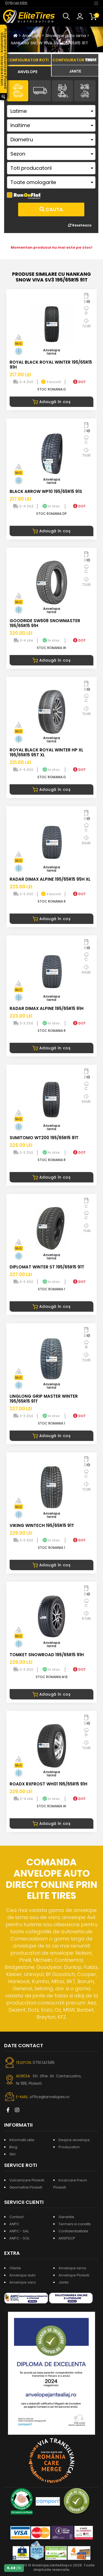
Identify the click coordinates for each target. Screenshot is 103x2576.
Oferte (15, 2268)
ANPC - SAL (19, 2231)
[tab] (27, 71)
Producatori (69, 2147)
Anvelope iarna (72, 2268)
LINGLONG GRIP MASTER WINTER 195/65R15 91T (44, 1398)
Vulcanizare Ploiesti (26, 2180)
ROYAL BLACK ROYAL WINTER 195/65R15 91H (51, 364)
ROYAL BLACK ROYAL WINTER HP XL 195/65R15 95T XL (46, 752)
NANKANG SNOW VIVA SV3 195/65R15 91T (49, 43)
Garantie (66, 2216)
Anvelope (31, 35)
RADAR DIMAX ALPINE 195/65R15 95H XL (50, 879)
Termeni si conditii (75, 2224)
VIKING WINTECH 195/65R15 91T (42, 1525)
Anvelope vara (22, 2282)
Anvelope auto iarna (66, 35)
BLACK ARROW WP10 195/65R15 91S (46, 491)
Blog (13, 2147)
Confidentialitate (73, 2231)
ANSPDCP (67, 2238)
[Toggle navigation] (96, 3)
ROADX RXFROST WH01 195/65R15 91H (48, 1784)
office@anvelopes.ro (49, 2097)
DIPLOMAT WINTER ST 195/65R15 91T (47, 1267)
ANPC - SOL (19, 2238)
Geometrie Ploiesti (25, 2187)
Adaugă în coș (51, 401)
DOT (79, 382)
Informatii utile (21, 2140)
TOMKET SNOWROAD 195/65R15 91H (47, 1655)
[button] (67, 16)
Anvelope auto (22, 2275)
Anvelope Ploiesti (74, 2275)
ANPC (14, 2224)
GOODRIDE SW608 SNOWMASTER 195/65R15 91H (45, 623)
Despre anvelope (74, 2140)
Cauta (51, 209)
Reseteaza (79, 225)
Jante (64, 2282)
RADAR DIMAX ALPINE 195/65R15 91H (46, 1008)
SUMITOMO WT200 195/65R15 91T (44, 1138)
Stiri (12, 2154)
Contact (16, 2216)
